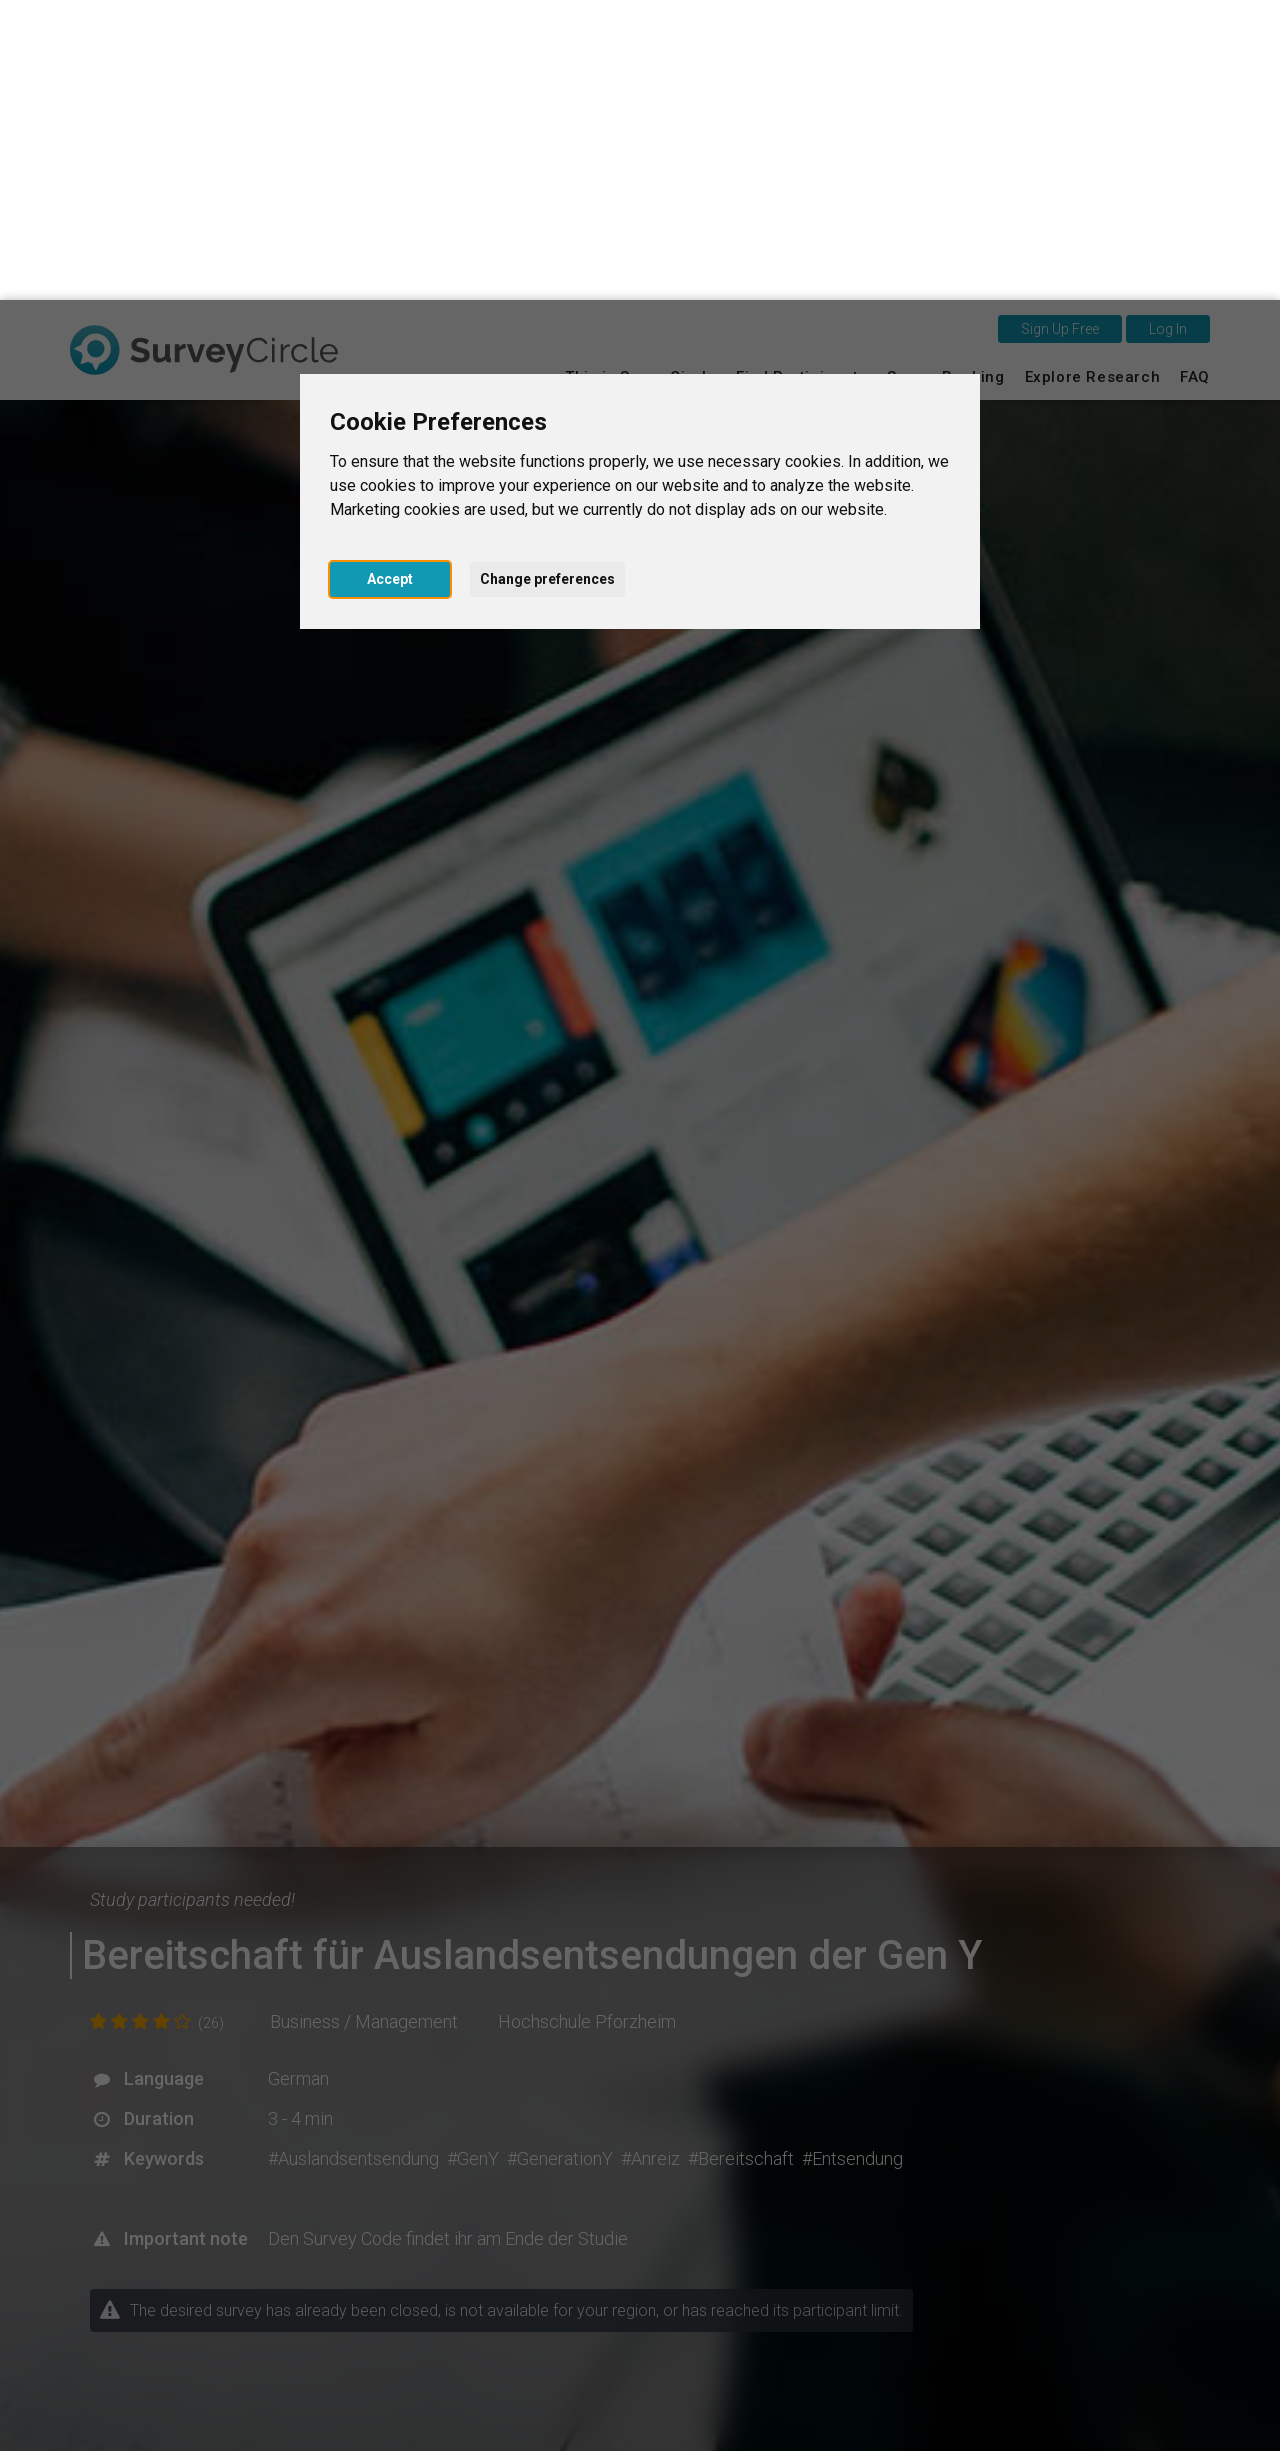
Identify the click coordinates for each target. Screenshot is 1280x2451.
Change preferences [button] (547, 279)
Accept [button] (390, 279)
